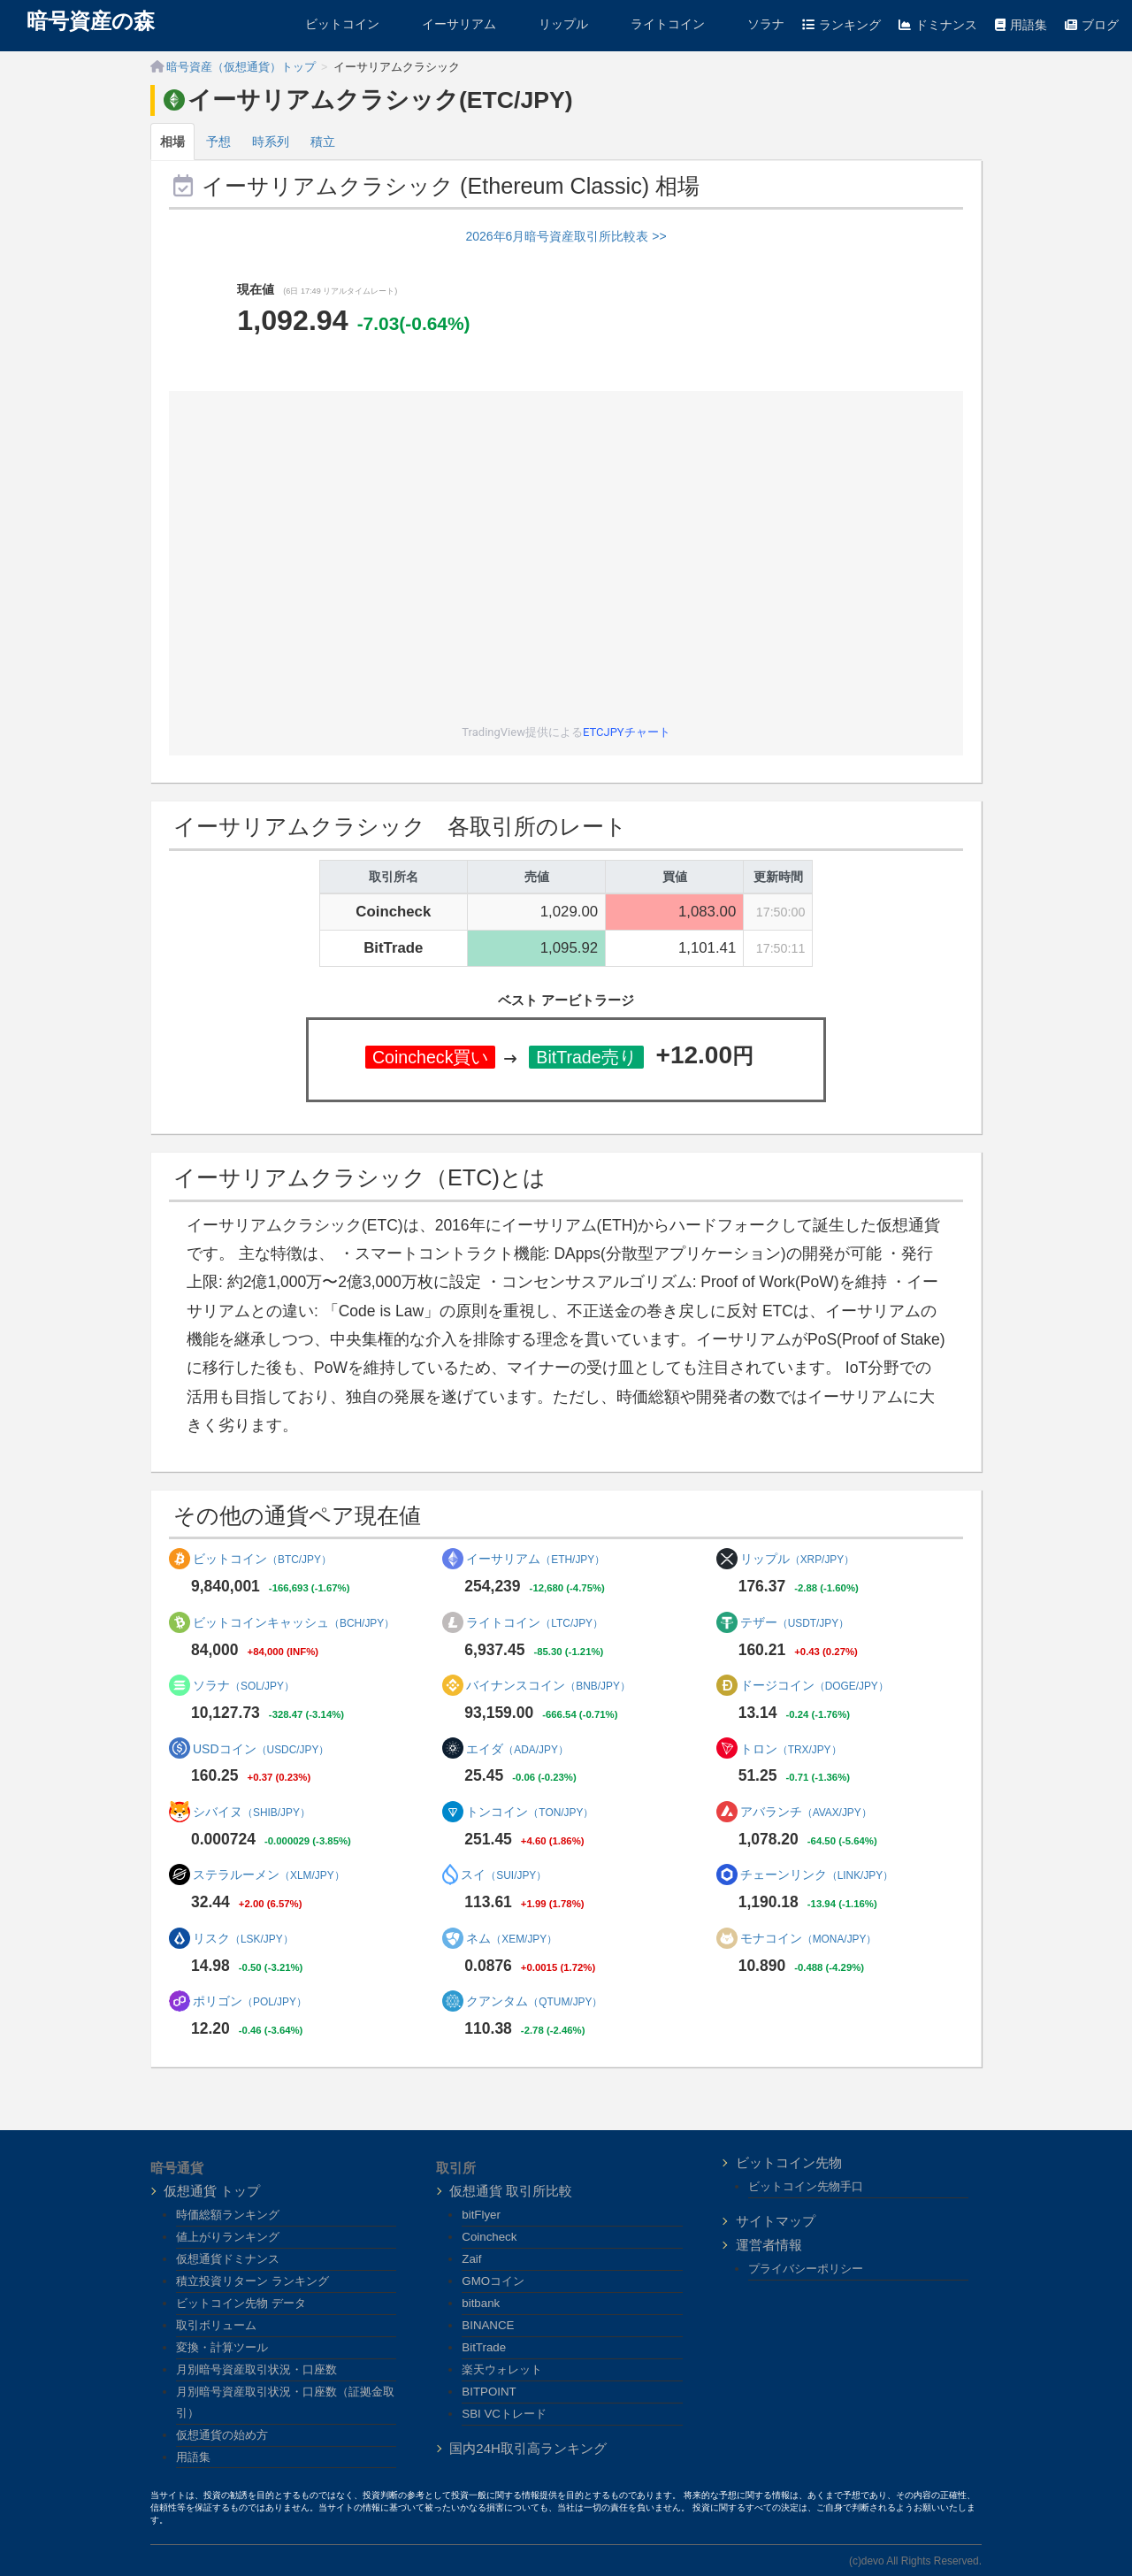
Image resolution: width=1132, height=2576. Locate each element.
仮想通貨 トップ (212, 2190)
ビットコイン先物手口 (805, 2186)
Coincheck (489, 2236)
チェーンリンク (817, 1874)
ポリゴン (250, 2001)
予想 (218, 141)
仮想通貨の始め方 (222, 2435)
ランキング (841, 25)
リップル (551, 24)
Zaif (471, 2259)
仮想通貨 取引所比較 (510, 2190)
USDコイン (261, 1749)
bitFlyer (481, 2214)
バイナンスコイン (548, 1685)
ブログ (1092, 25)
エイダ (517, 1749)
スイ (504, 1874)
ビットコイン (329, 24)
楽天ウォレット (502, 2369)
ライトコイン (655, 24)
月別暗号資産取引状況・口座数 (256, 2369)
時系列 (270, 141)
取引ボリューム (216, 2325)
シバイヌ (251, 1812)
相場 (172, 141)
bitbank (481, 2303)
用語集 (1021, 25)
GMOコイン (493, 2281)
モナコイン (808, 1938)
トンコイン (529, 1812)
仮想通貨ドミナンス (227, 2259)
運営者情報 (769, 2244)
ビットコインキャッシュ (293, 1622)
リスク (243, 1938)
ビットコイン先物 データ (241, 2303)
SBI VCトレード (504, 2413)
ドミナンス (938, 25)
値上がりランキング (227, 2236)
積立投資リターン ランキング (252, 2281)
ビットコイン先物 (789, 2162)
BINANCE (488, 2325)
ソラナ (753, 24)
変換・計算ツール (222, 2347)
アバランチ (806, 1812)
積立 (322, 141)
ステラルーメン (269, 1874)
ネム (511, 1938)
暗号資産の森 (91, 21)
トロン (791, 1749)
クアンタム (534, 2001)
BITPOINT (489, 2391)
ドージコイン (814, 1685)
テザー (794, 1622)
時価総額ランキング (227, 2214)
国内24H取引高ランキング (528, 2448)
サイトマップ (775, 2220)
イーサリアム (446, 24)
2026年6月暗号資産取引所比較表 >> (565, 236)
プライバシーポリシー (805, 2268)
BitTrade (484, 2347)
